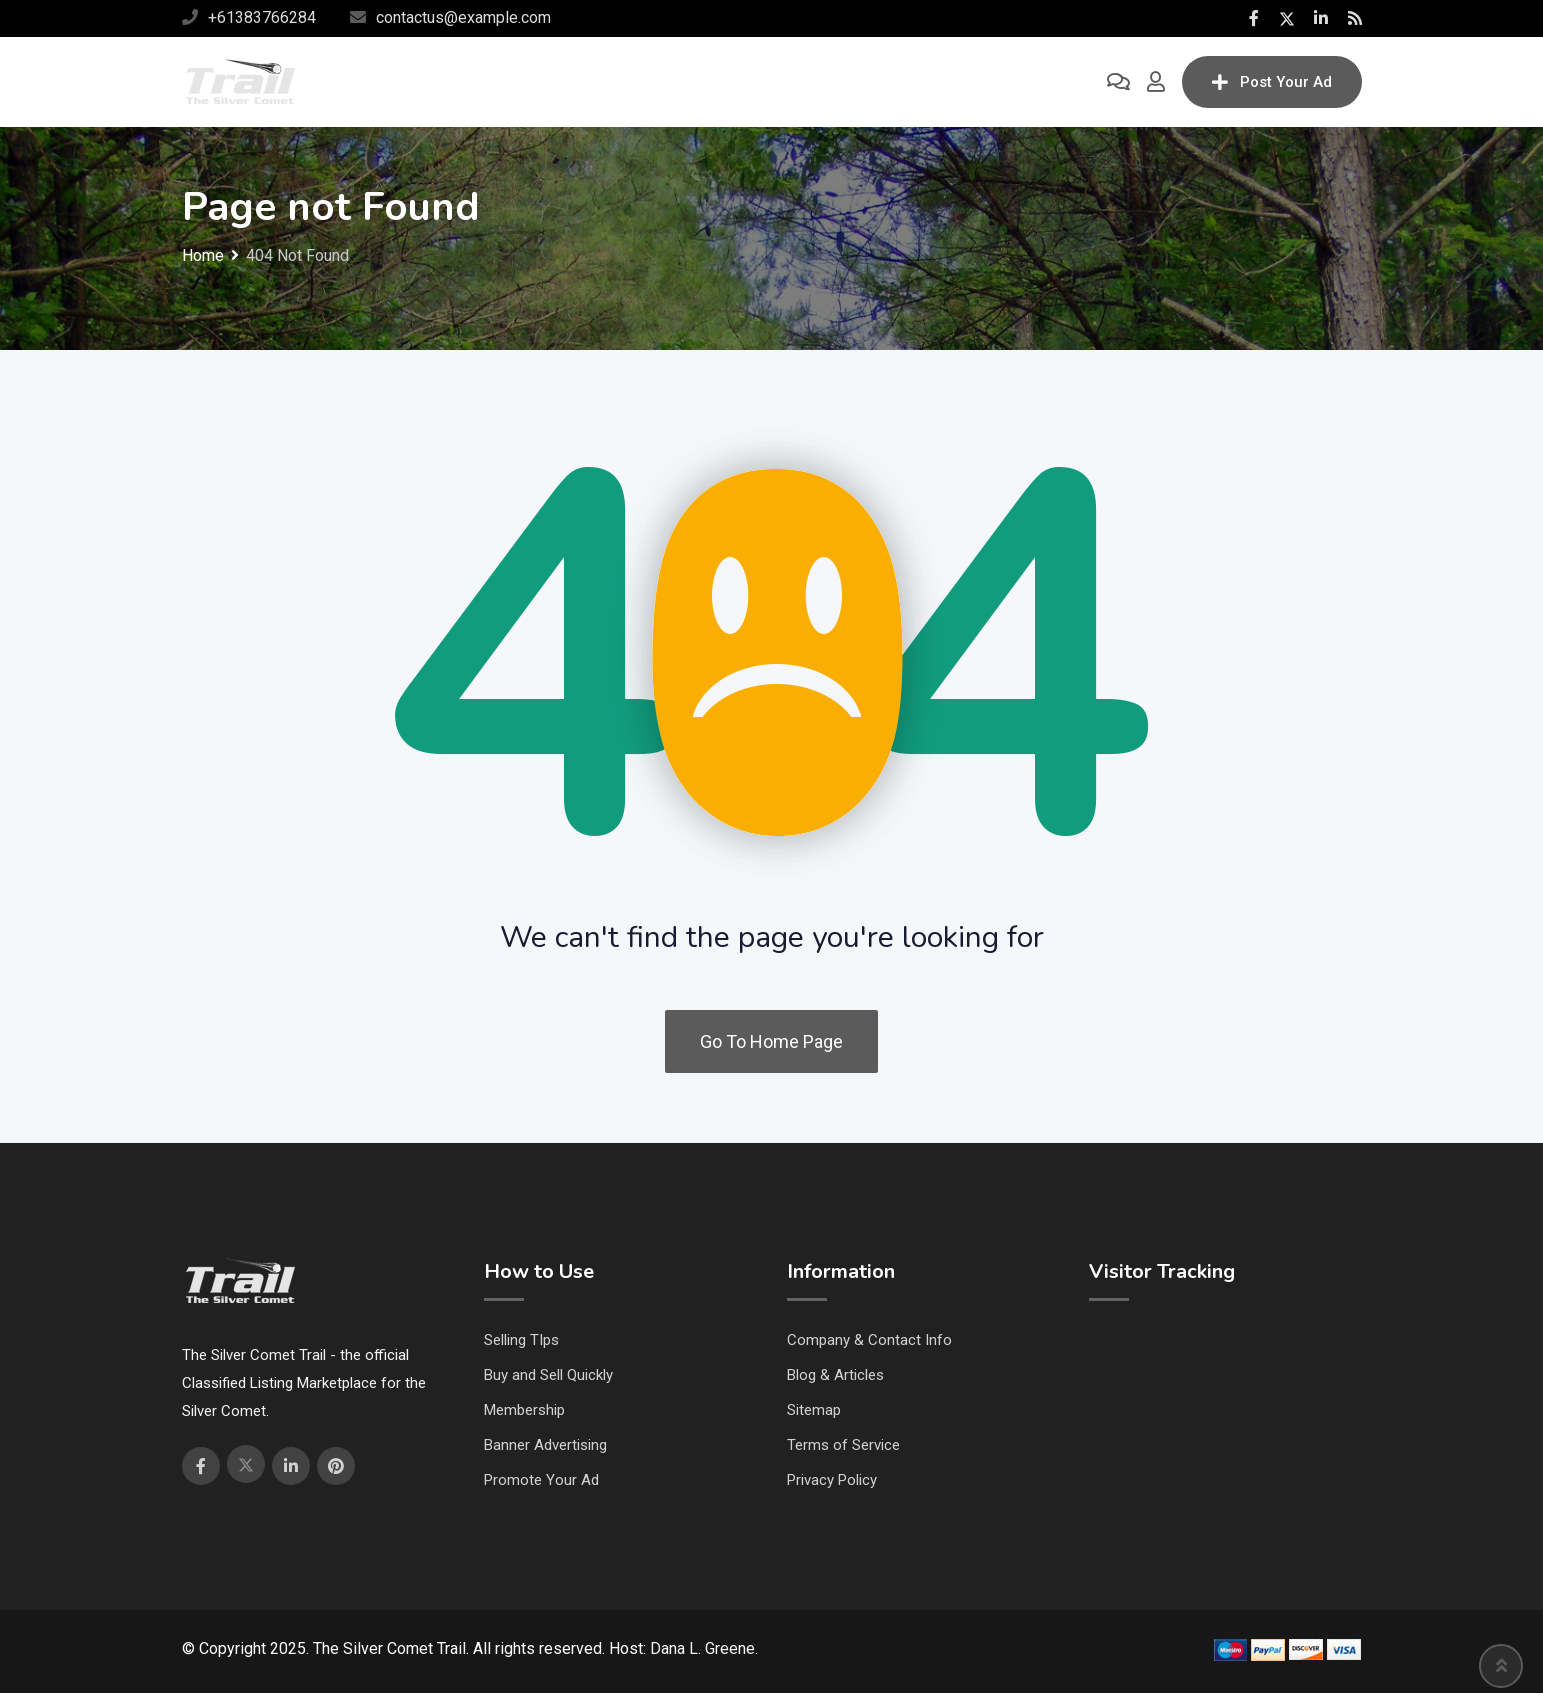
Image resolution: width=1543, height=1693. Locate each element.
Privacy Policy (832, 1480)
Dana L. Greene (702, 1648)
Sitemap (814, 1410)
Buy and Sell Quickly (548, 1375)
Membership (524, 1410)
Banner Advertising (545, 1445)
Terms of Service (843, 1445)
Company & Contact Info (869, 1340)
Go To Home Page (771, 1041)
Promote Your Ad (541, 1480)
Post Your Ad (1272, 82)
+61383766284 (262, 17)
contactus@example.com (463, 17)
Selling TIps (521, 1340)
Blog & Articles (835, 1375)
